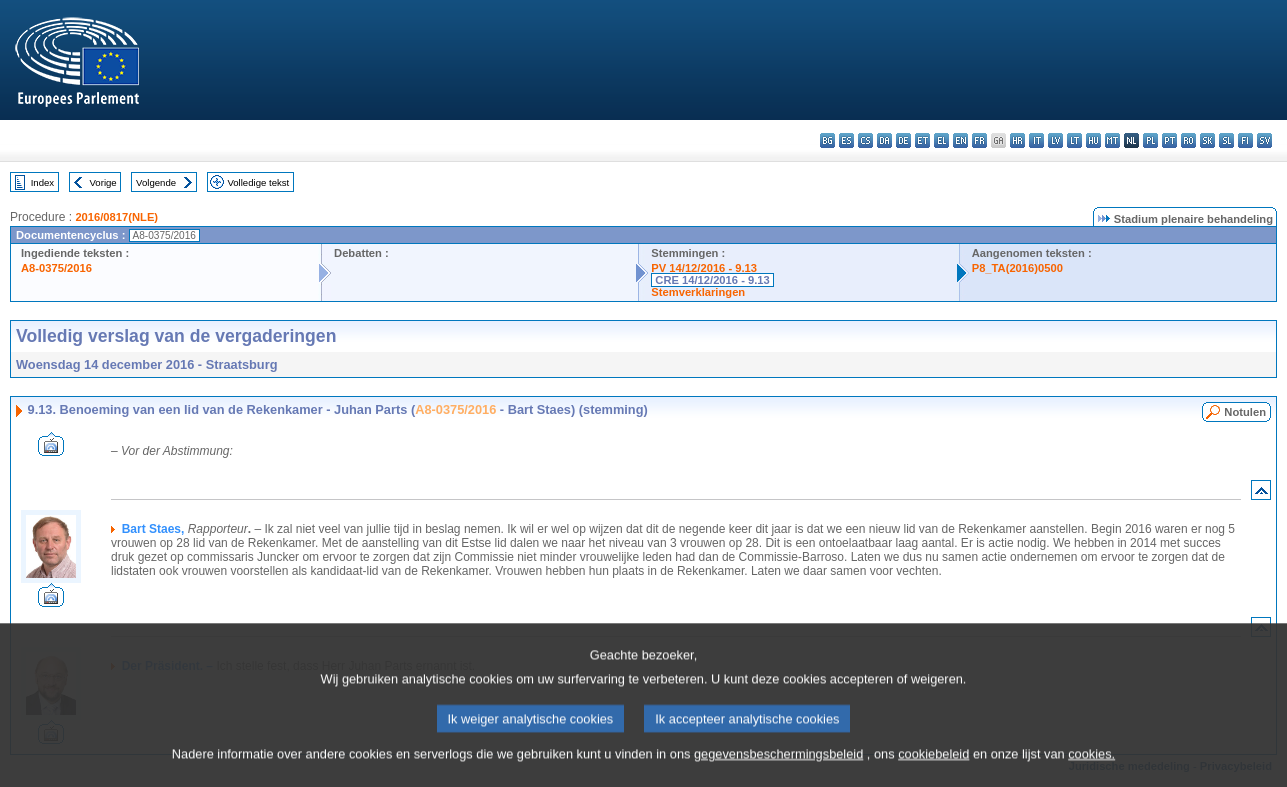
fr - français (979, 140)
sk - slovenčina (1207, 140)
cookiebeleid (933, 772)
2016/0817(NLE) (116, 217)
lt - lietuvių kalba (1074, 140)
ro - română (1188, 140)
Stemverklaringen (698, 292)
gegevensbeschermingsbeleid (778, 772)
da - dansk (884, 140)
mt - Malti (1112, 140)
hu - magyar (1093, 140)
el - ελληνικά (941, 140)
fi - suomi (1245, 140)
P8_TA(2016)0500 (1017, 268)
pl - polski (1150, 140)
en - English (960, 140)
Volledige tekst (258, 182)
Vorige (103, 182)
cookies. (1091, 772)
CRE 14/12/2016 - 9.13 (712, 280)
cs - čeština (865, 140)
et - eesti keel (922, 140)
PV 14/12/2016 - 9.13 (704, 268)
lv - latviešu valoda (1055, 140)
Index (42, 182)
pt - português (1169, 140)
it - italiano (1036, 140)
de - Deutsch (903, 140)
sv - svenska (1264, 140)
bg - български (827, 140)
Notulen (1245, 412)
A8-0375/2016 (56, 268)
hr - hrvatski (1017, 140)
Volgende (156, 182)
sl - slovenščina (1226, 140)
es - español (846, 140)
